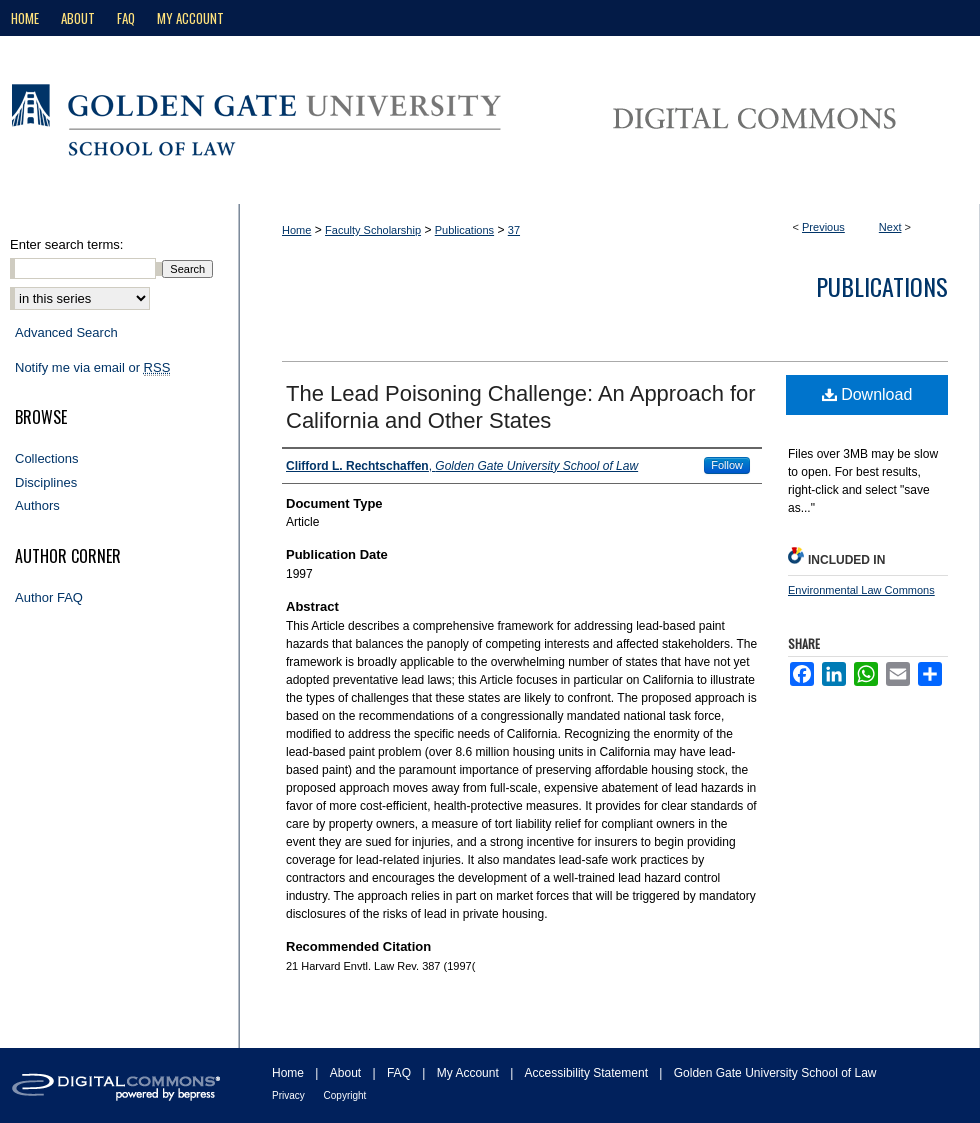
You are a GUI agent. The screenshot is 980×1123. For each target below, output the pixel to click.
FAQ (400, 1073)
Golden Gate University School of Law (775, 1073)
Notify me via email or (92, 368)
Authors (37, 505)
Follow (727, 465)
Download (867, 394)
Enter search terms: (66, 244)
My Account (469, 1073)
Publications (464, 230)
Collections (47, 458)
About (347, 1073)
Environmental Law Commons (861, 590)
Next (890, 227)
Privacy (290, 1095)
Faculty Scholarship (373, 230)
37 (514, 230)
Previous (823, 227)
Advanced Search (66, 332)
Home (296, 230)
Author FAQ (49, 597)
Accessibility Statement (588, 1073)
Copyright (345, 1095)
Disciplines (46, 482)
